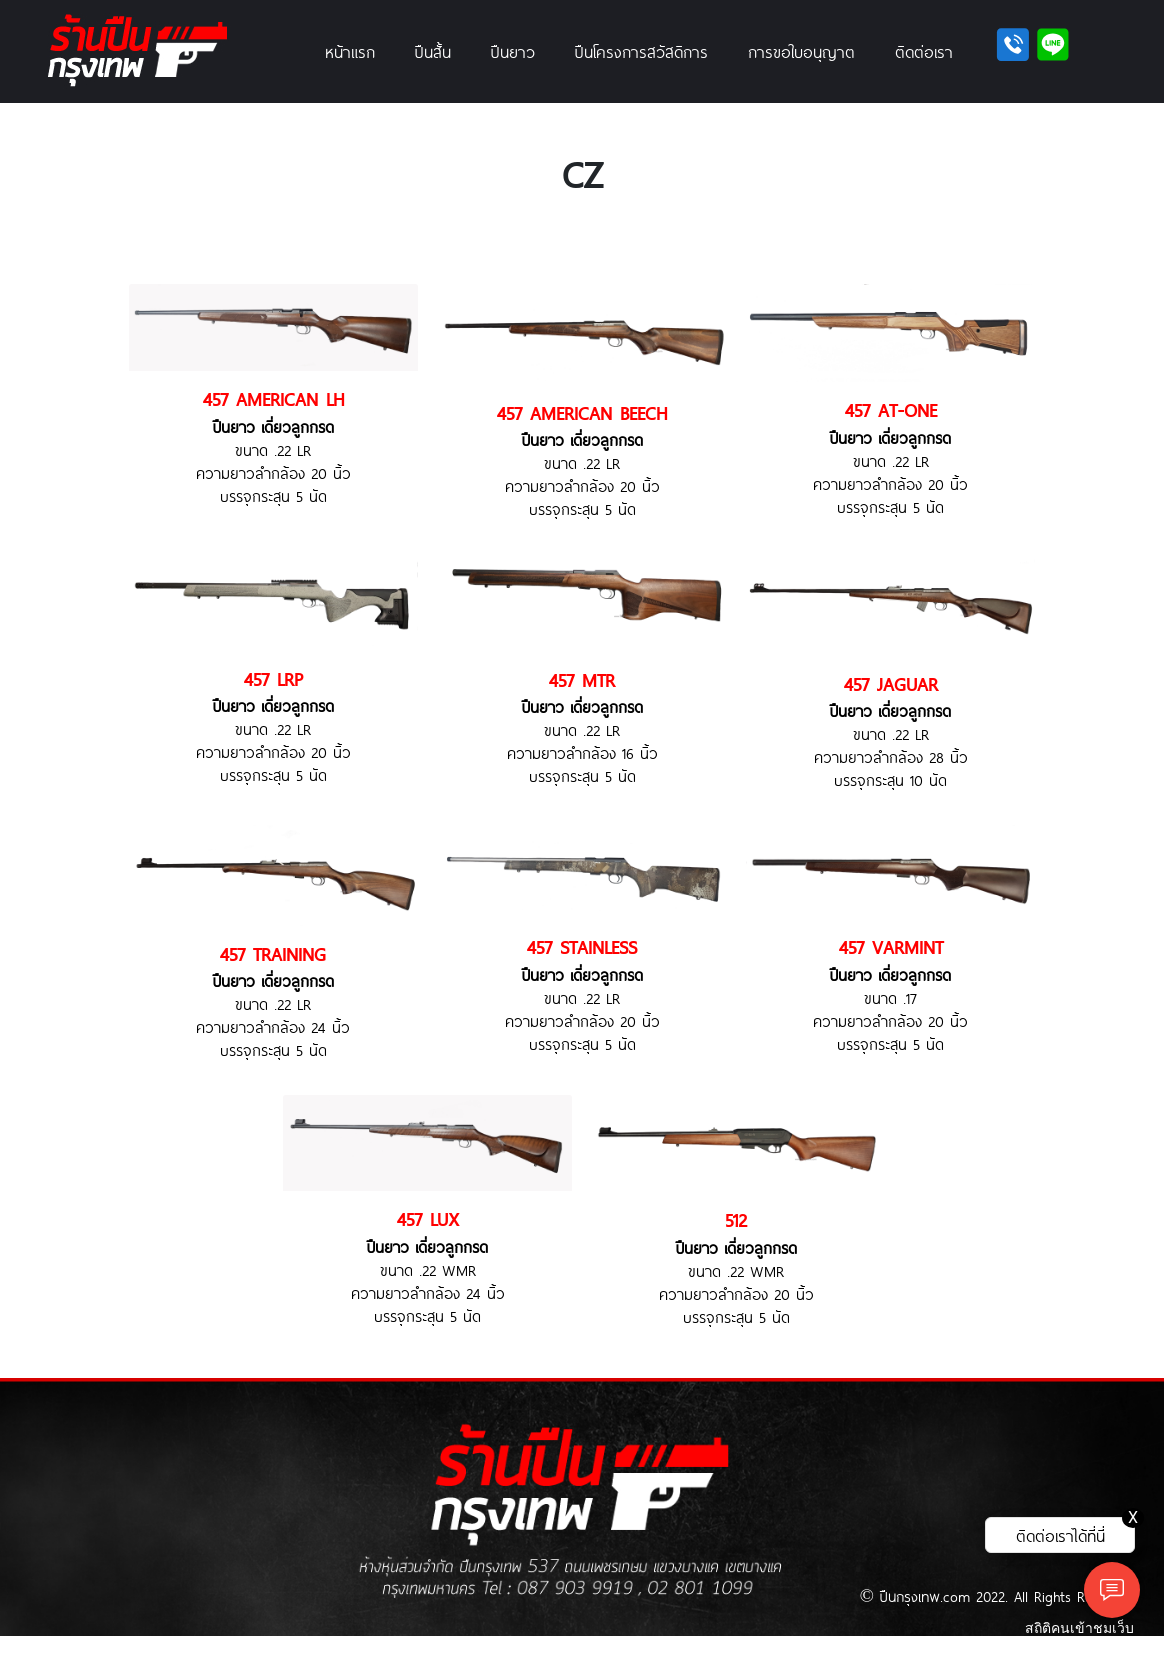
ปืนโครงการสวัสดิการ (641, 51)
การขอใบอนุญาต (801, 51)
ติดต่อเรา (924, 51)
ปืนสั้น (433, 51)
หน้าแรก (350, 51)
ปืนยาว (513, 51)
